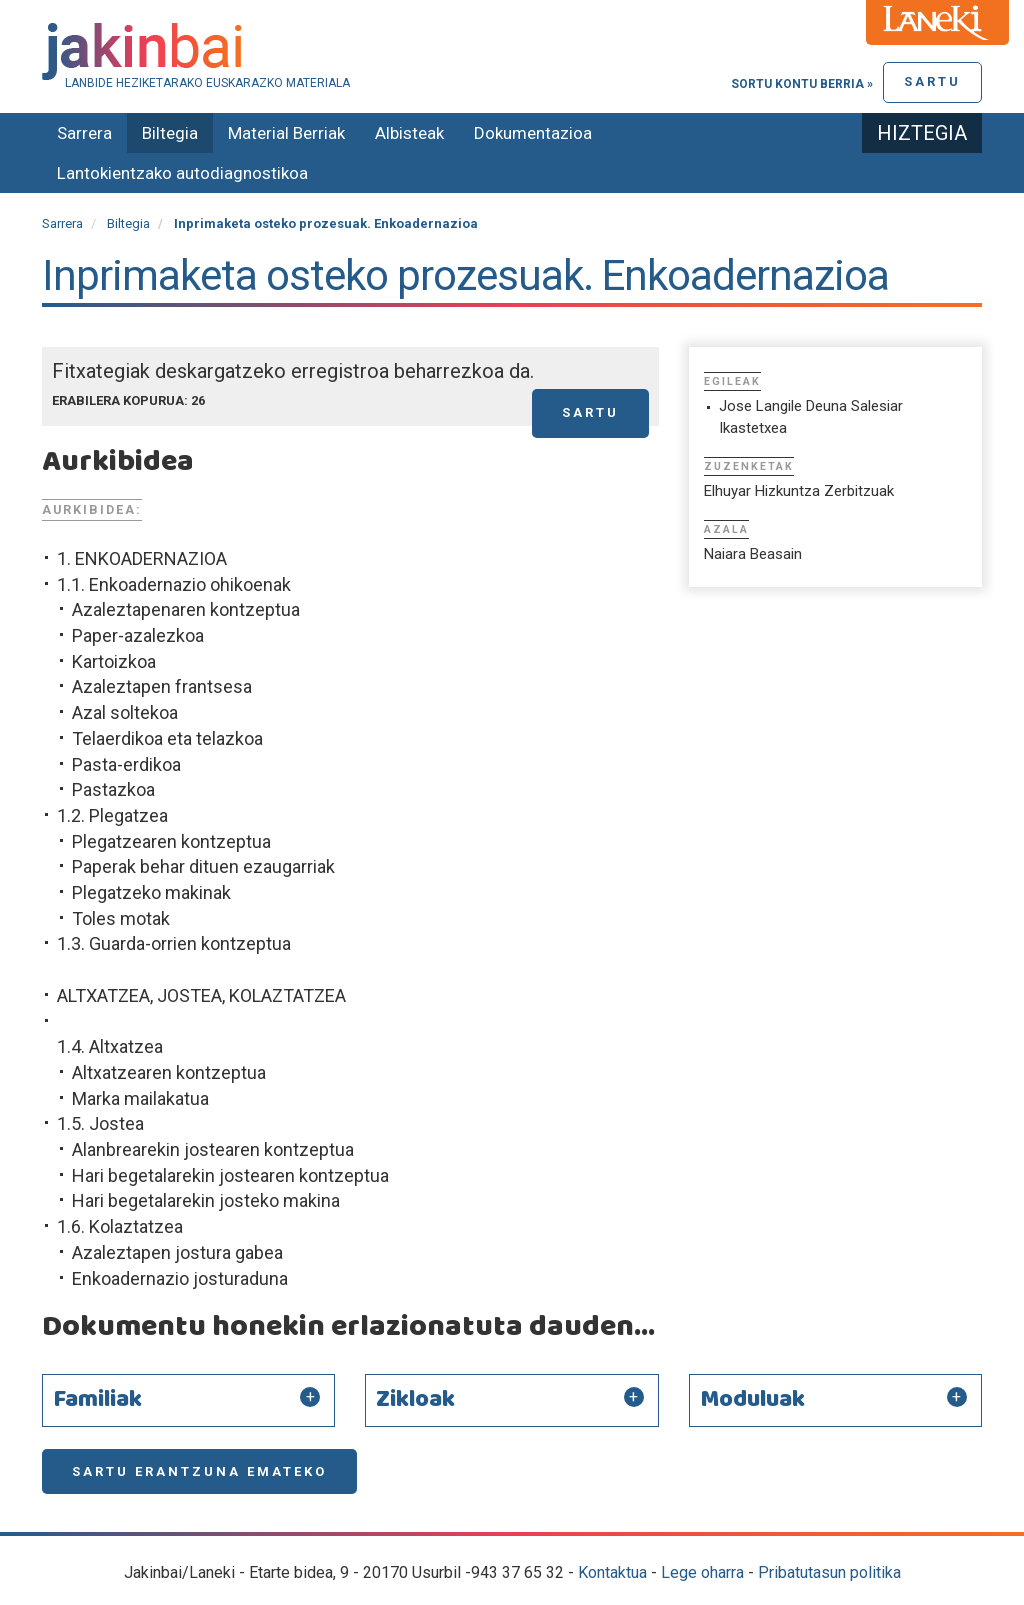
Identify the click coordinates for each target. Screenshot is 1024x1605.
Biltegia (170, 133)
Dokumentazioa (533, 133)
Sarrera (84, 133)
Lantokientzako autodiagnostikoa (182, 173)
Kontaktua (612, 1572)
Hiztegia (922, 133)
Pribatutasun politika (829, 1572)
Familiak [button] (97, 1400)
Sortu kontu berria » (802, 84)
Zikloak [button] (415, 1400)
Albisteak (409, 133)
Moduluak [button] (752, 1400)
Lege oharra (702, 1572)
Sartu (932, 81)
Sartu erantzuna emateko (199, 1471)
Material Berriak (286, 133)
